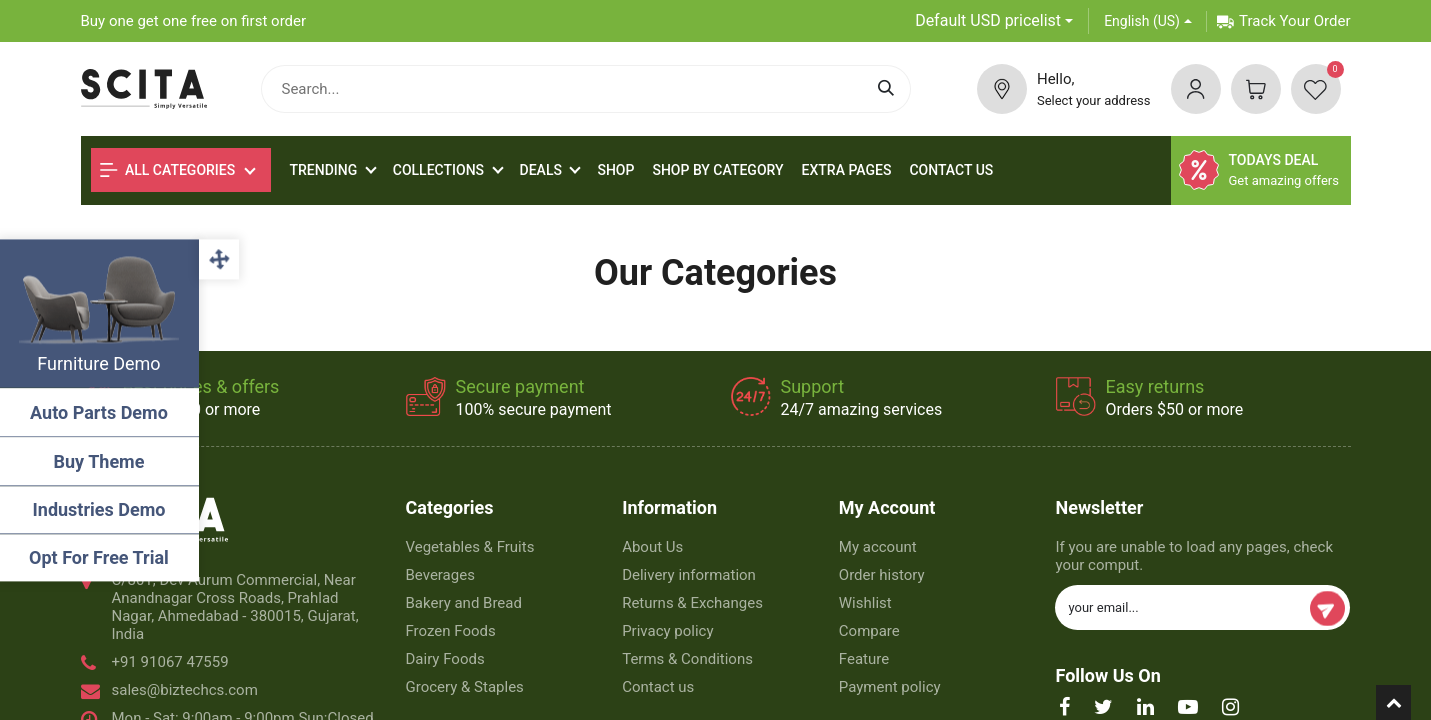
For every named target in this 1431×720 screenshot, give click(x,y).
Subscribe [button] (1327, 608)
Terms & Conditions (687, 659)
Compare (869, 631)
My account (878, 547)
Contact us (658, 687)
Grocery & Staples (465, 687)
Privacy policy (667, 631)
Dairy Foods (445, 659)
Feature (864, 659)
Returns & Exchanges (692, 603)
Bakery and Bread (464, 603)
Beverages (440, 575)
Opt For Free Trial (100, 557)
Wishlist (865, 603)
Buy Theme (100, 461)
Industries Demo (100, 509)
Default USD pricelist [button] (988, 20)
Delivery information (689, 575)
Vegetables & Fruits (470, 547)
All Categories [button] (168, 170)
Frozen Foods (451, 631)
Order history (882, 575)
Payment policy (890, 687)
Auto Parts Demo (100, 412)
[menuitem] (615, 170)
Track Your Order (1283, 21)
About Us (652, 547)
